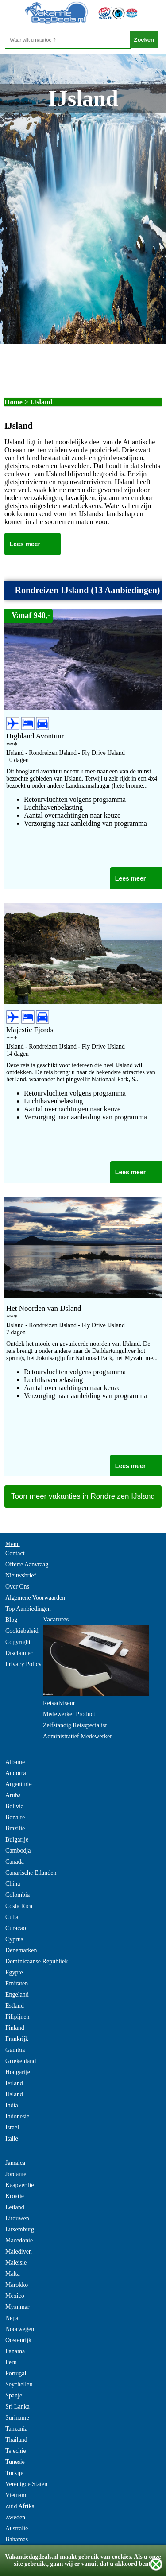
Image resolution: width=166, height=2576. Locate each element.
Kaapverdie (19, 2185)
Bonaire (15, 1817)
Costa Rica (18, 1906)
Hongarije (17, 2072)
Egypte (14, 1972)
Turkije (14, 2473)
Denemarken (21, 1950)
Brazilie (15, 1828)
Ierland (14, 2083)
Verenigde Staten (26, 2484)
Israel (12, 2127)
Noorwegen (19, 2329)
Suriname (17, 2417)
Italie (11, 2138)
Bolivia (14, 1806)
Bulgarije (16, 1839)
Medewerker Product (69, 1714)
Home (13, 402)
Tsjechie (15, 2451)
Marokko (16, 2284)
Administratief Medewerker (77, 1736)
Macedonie (19, 2240)
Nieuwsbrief (20, 1575)
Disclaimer (18, 1653)
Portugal (15, 2373)
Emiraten (16, 1983)
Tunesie (15, 2462)
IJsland (14, 2094)
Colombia (17, 1895)
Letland (14, 2207)
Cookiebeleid (22, 1631)
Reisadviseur (59, 1703)
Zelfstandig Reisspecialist (75, 1725)
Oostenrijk (18, 2340)
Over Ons (17, 1586)
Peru (11, 2362)
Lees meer (25, 544)
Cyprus (14, 1939)
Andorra (15, 1773)
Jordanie (15, 2174)
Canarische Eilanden (30, 1872)
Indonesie (17, 2116)
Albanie (15, 1762)
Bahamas (16, 2539)
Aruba (13, 1795)
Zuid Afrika (20, 2506)
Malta (12, 2273)
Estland (14, 2005)
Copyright (18, 1642)
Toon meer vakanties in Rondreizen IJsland (83, 1496)
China (12, 1884)
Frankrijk (16, 2039)
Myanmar (17, 2307)
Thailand (16, 2439)
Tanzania (16, 2428)
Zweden (15, 2517)
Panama (15, 2351)
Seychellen (18, 2384)
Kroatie (14, 2196)
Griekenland (20, 2061)
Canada (14, 1861)
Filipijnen (17, 2016)
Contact (15, 1553)
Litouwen (17, 2218)
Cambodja (18, 1850)
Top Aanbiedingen (28, 1608)
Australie (16, 2528)
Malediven (18, 2251)
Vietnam (15, 2495)
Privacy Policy (23, 1664)
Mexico (14, 2295)
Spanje (13, 2395)
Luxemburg (19, 2229)
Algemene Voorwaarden (35, 1597)
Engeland (17, 1994)
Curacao (15, 1928)
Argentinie (18, 1784)
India (11, 2105)
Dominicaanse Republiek (36, 1961)
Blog (11, 1619)
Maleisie (16, 2262)
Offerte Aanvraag (26, 1564)
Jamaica (15, 2163)
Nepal (12, 2318)
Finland (14, 2027)
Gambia (15, 2050)
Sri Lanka (17, 2406)
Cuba (12, 1917)
